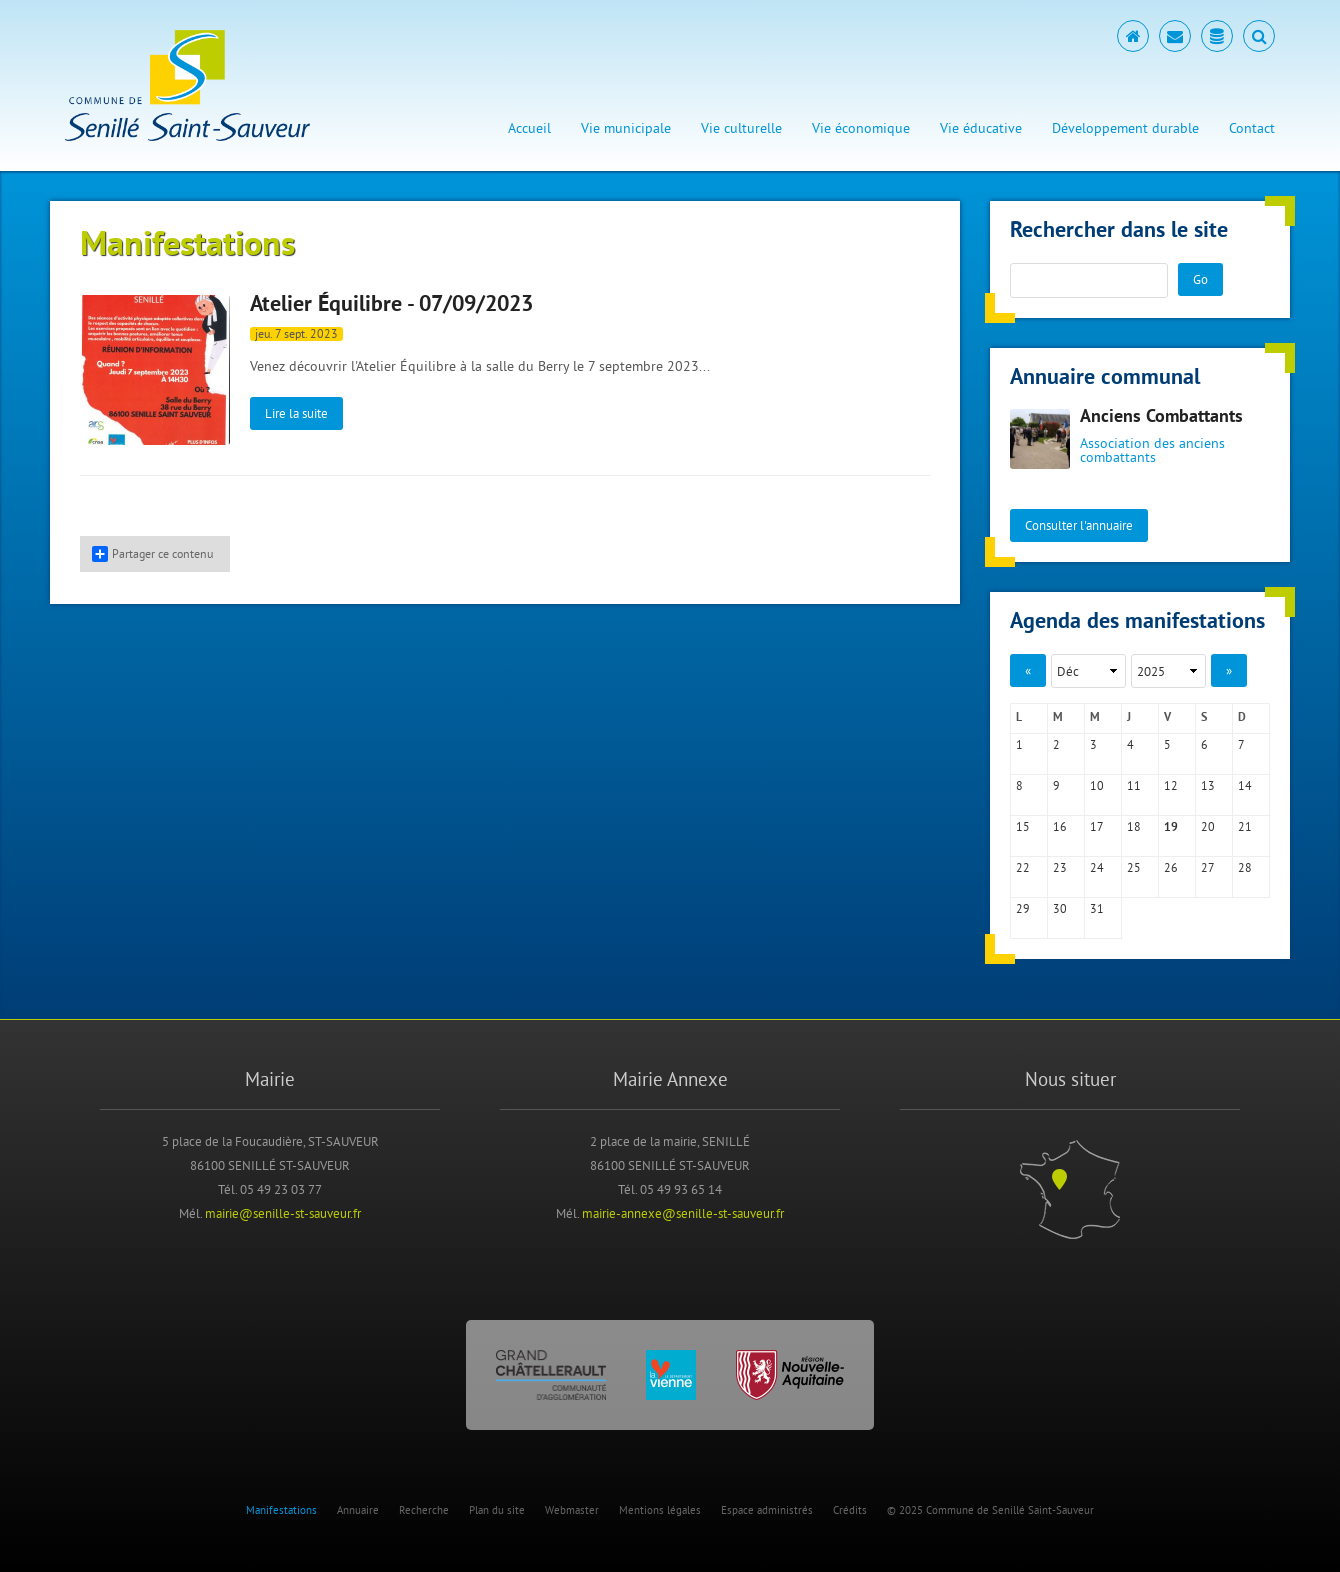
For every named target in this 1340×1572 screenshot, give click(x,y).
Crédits (850, 1510)
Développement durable (1125, 128)
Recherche (424, 1510)
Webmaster (572, 1510)
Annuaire (358, 1510)
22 (1023, 867)
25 (1134, 867)
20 (1208, 826)
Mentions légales (660, 1510)
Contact (1252, 128)
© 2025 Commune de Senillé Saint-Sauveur (990, 1510)
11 (1134, 785)
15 (1023, 826)
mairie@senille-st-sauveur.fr (283, 1213)
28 (1245, 867)
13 (1208, 785)
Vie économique (861, 128)
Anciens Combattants (1161, 417)
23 (1060, 867)
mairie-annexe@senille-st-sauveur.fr (683, 1213)
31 (1097, 908)
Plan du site (497, 1510)
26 (1171, 867)
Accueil (529, 128)
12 (1171, 785)
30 (1060, 908)
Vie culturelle (741, 128)
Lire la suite (296, 413)
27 (1208, 867)
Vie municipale (626, 128)
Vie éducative (981, 128)
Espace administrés (767, 1510)
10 (1097, 785)
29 (1023, 908)
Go (1200, 279)
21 (1245, 826)
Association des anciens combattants (1152, 450)
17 (1097, 826)
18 (1134, 826)
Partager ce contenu (152, 554)
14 (1245, 785)
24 (1097, 867)
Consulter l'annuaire (1079, 525)
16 (1060, 826)
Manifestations (281, 1510)
